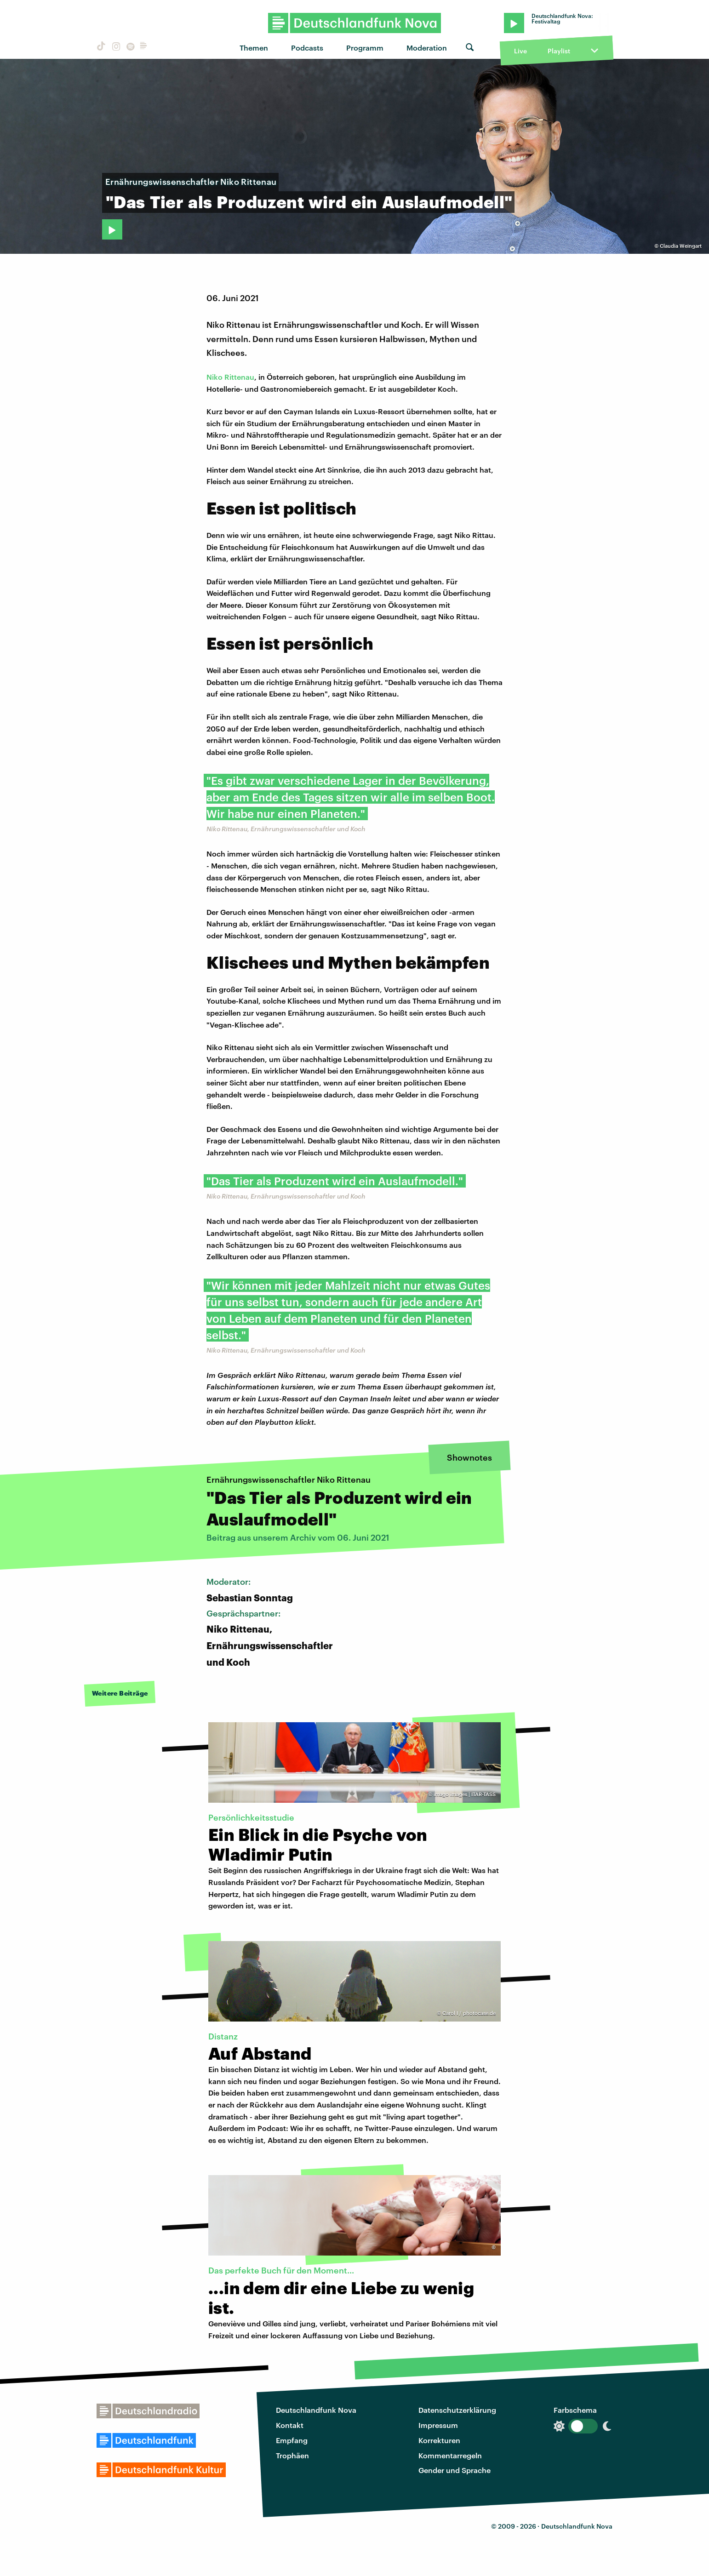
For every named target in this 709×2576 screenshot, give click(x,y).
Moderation (426, 47)
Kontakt (289, 2425)
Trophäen (292, 2455)
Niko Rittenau (230, 376)
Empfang (292, 2440)
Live (520, 51)
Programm (364, 47)
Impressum (438, 2425)
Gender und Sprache (454, 2470)
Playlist (559, 51)
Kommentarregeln (450, 2455)
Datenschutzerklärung (457, 2409)
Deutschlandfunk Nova (316, 2409)
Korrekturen (439, 2440)
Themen (254, 47)
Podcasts (307, 47)
